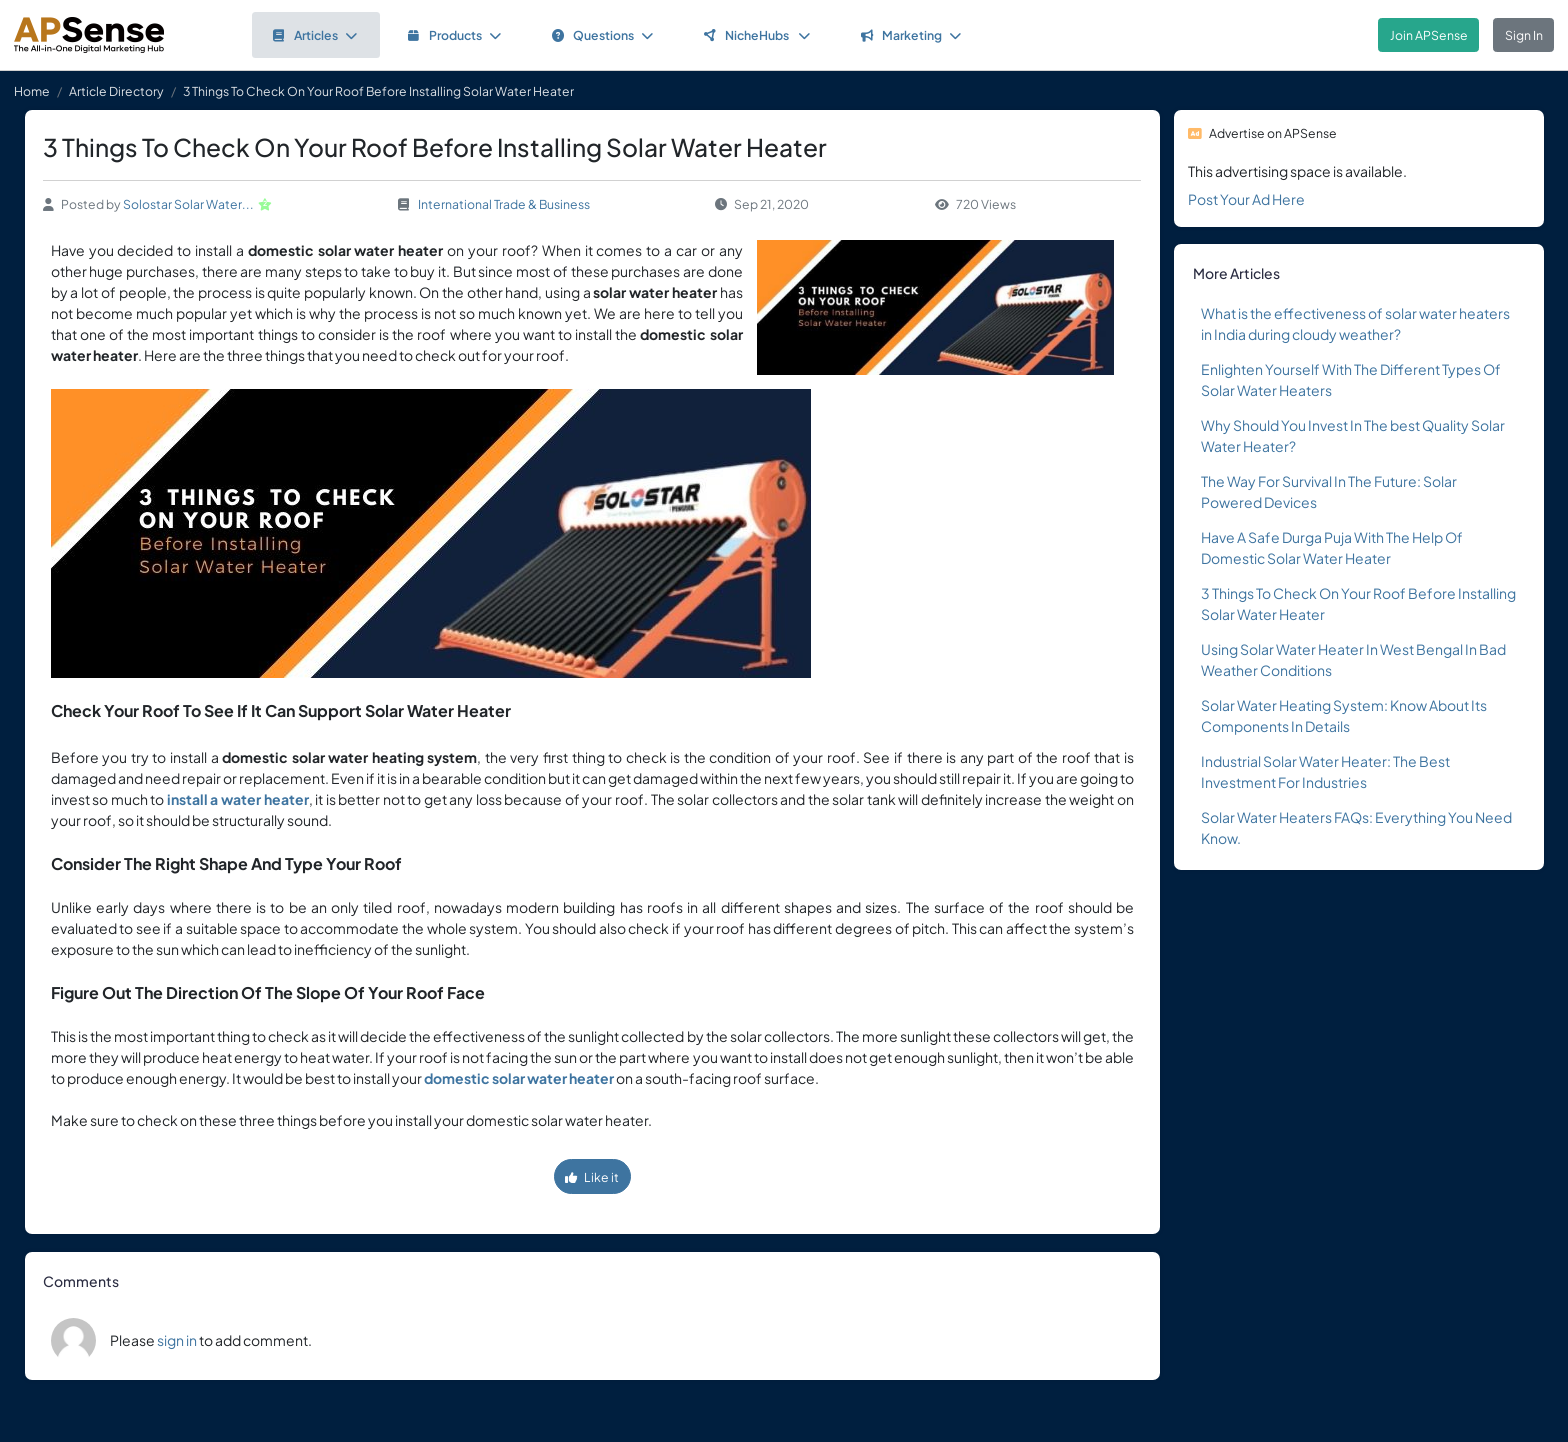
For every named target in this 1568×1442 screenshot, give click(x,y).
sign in (177, 1340)
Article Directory (116, 91)
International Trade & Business (504, 204)
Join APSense (1429, 35)
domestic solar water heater (519, 1078)
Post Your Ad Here (1246, 199)
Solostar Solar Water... (188, 204)
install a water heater (238, 799)
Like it (592, 1177)
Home (32, 91)
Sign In (1524, 35)
